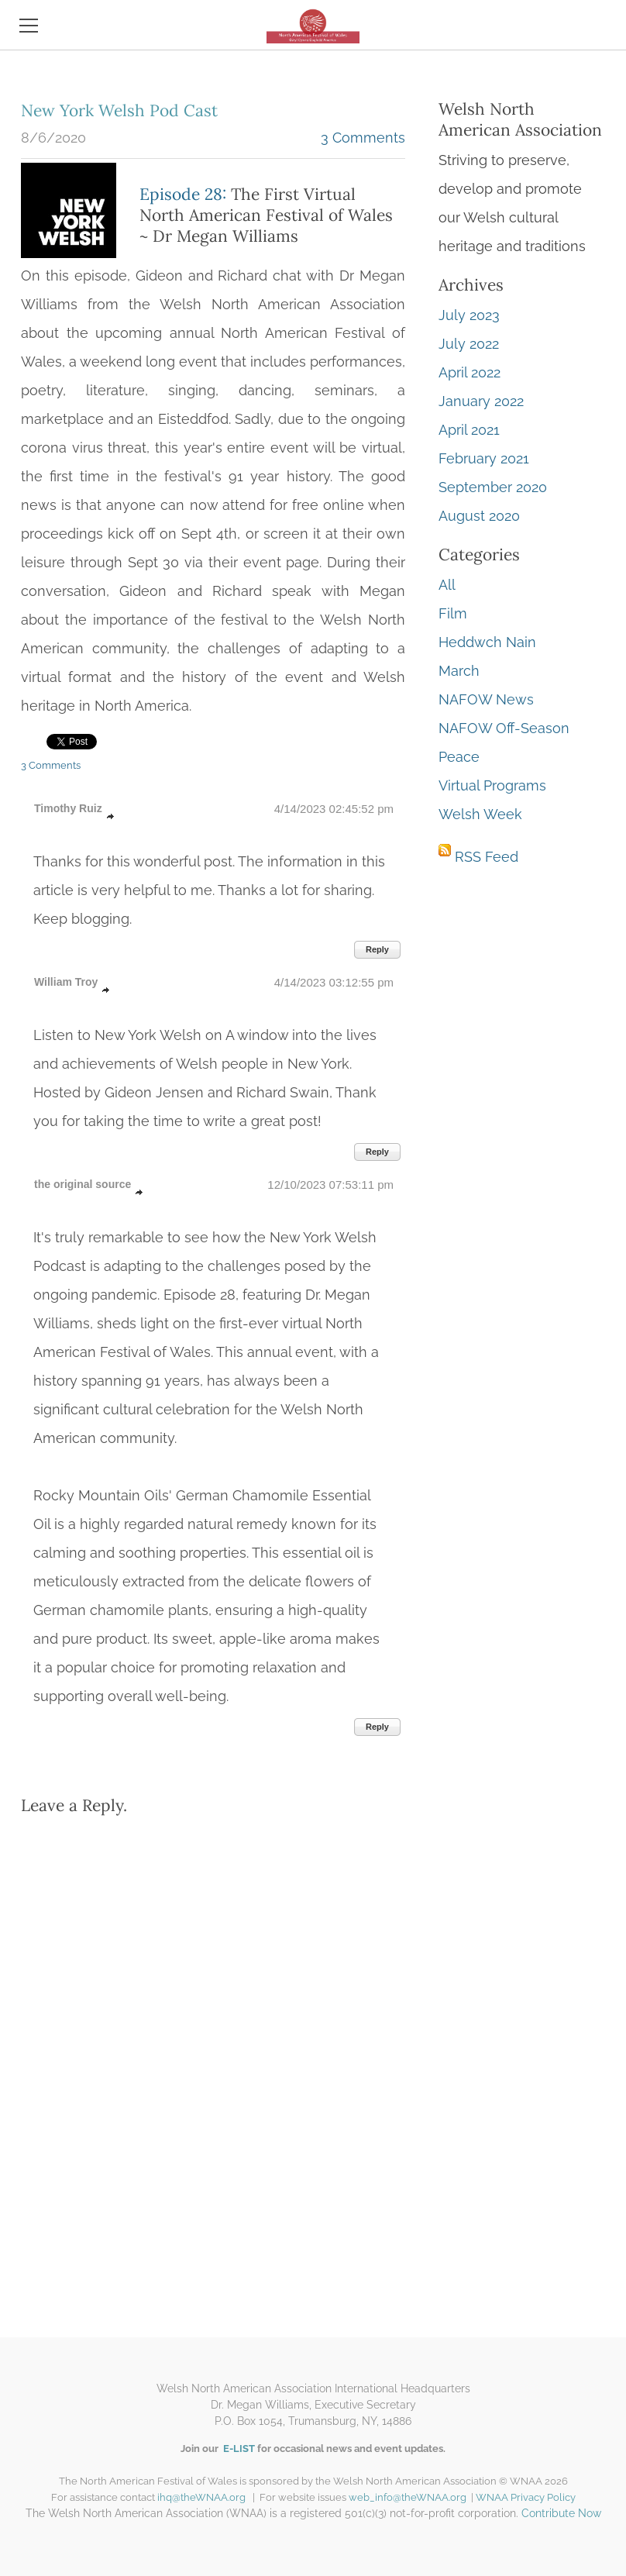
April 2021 (469, 430)
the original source (82, 1184)
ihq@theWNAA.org (201, 2497)
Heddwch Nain (487, 642)
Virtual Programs (492, 785)
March (459, 671)
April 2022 (469, 372)
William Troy (66, 982)
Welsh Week (480, 814)
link (111, 817)
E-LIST (237, 2448)
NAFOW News (486, 699)
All (447, 585)
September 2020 (493, 487)
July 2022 (469, 344)
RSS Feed (486, 857)
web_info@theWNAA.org (410, 2497)
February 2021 (484, 458)
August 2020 (479, 516)
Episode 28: (182, 194)
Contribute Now (561, 2513)
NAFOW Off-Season (504, 728)
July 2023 (469, 315)
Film (453, 613)
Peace (459, 757)
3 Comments (363, 137)
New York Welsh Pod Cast (119, 110)
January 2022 (481, 401)
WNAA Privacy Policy (526, 2497)
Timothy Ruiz (68, 808)
